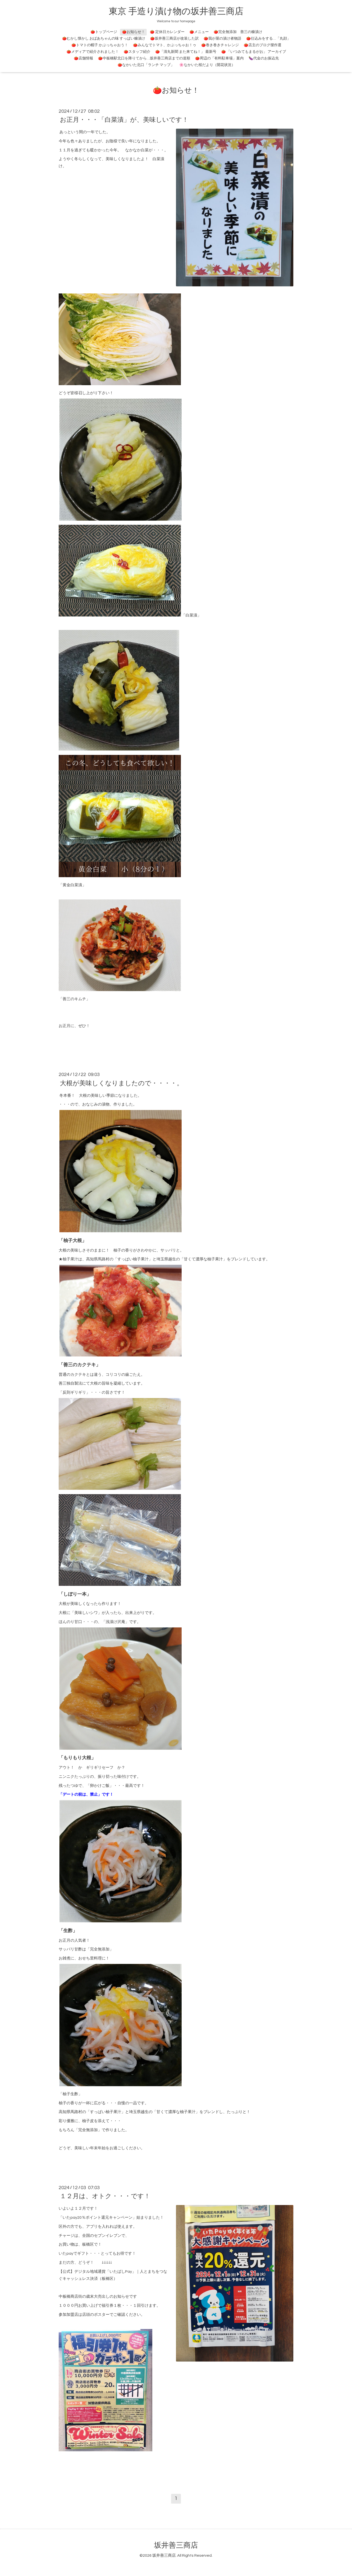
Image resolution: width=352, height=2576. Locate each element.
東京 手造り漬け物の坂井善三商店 (176, 11)
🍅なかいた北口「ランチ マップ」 (146, 65)
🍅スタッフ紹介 (137, 52)
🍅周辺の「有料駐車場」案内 (219, 58)
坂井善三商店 (176, 2545)
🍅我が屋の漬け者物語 (222, 38)
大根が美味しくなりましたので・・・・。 (121, 1083)
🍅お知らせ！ (133, 32)
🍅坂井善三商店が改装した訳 (174, 38)
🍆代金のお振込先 (264, 58)
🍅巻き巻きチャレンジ (220, 45)
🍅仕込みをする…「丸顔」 (268, 38)
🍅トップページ (103, 32)
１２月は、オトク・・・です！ (105, 2196)
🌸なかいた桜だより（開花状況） (207, 65)
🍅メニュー (199, 32)
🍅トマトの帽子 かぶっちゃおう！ (99, 45)
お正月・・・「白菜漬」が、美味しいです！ (124, 120)
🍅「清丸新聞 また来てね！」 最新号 (185, 52)
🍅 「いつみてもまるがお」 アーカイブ (253, 52)
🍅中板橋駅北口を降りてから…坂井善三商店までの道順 (144, 58)
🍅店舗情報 (83, 58)
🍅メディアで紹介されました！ (92, 52)
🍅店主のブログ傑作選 (262, 45)
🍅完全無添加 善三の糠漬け (238, 32)
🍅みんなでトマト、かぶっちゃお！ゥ (164, 45)
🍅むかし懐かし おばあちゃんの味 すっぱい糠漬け (103, 38)
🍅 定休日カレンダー (167, 32)
